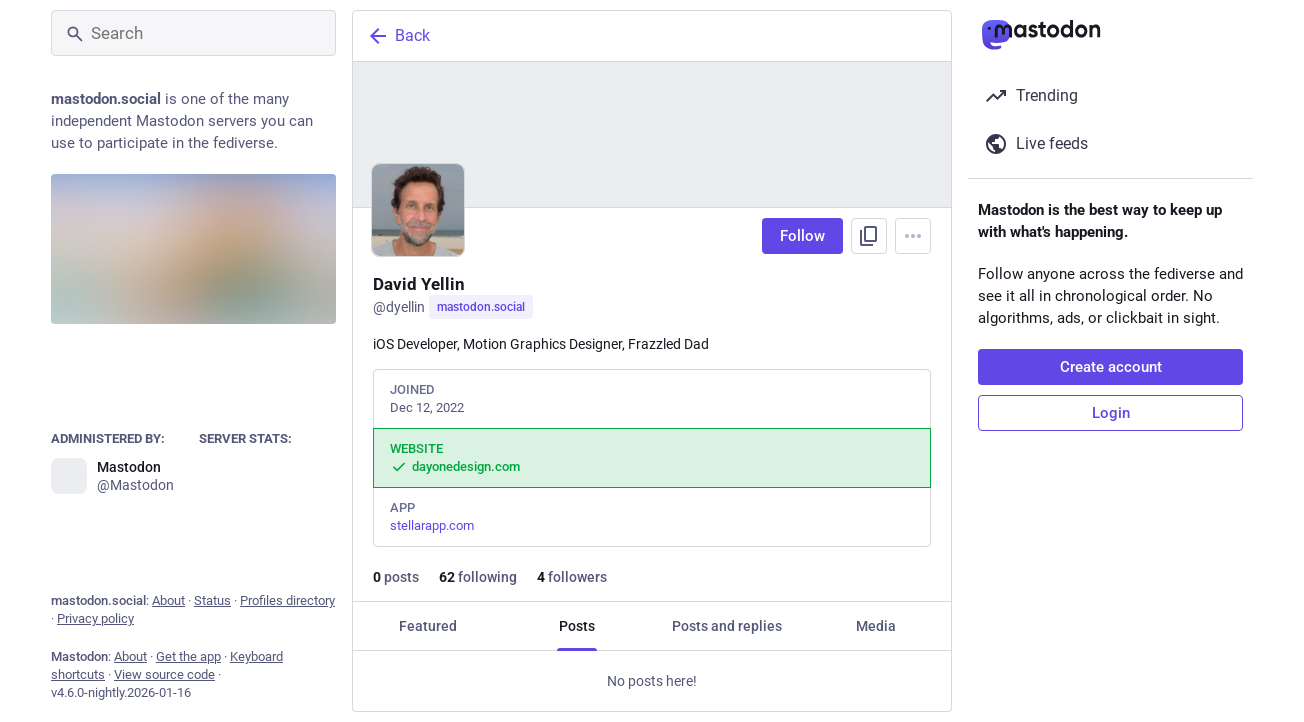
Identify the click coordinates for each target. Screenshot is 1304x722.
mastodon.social (481, 307)
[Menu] (913, 236)
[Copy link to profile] (869, 236)
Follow (802, 236)
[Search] (193, 33)
